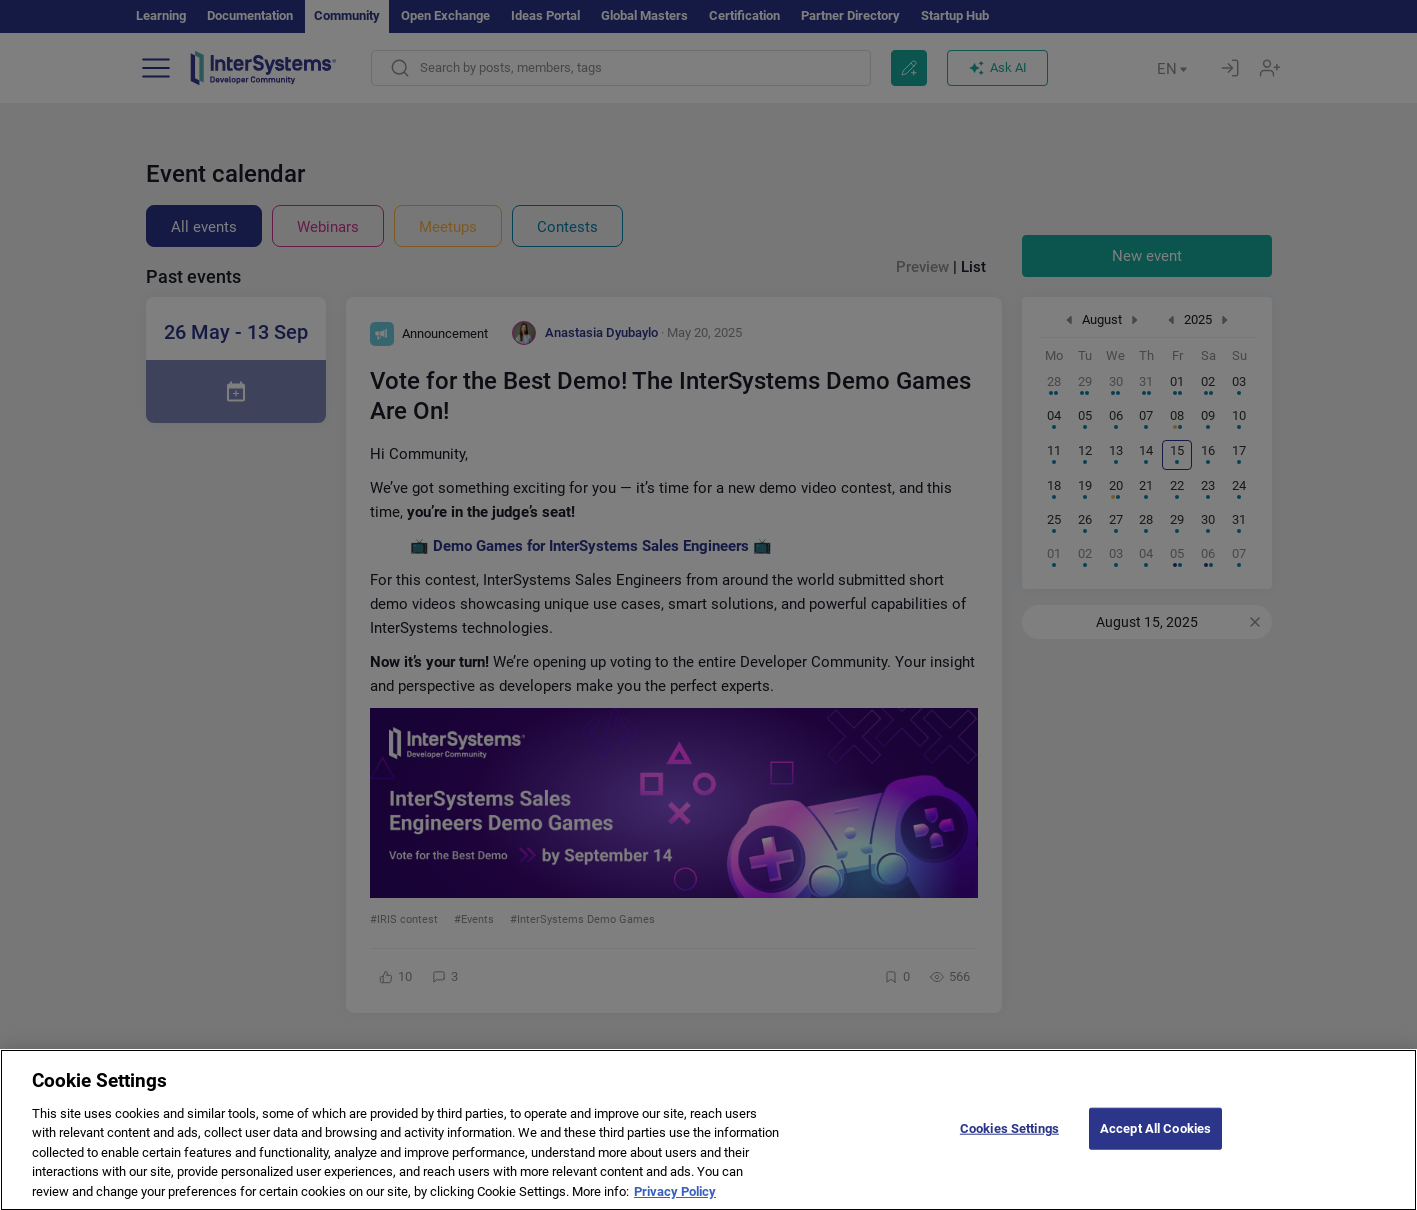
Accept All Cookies (1155, 1145)
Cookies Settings (1009, 1145)
